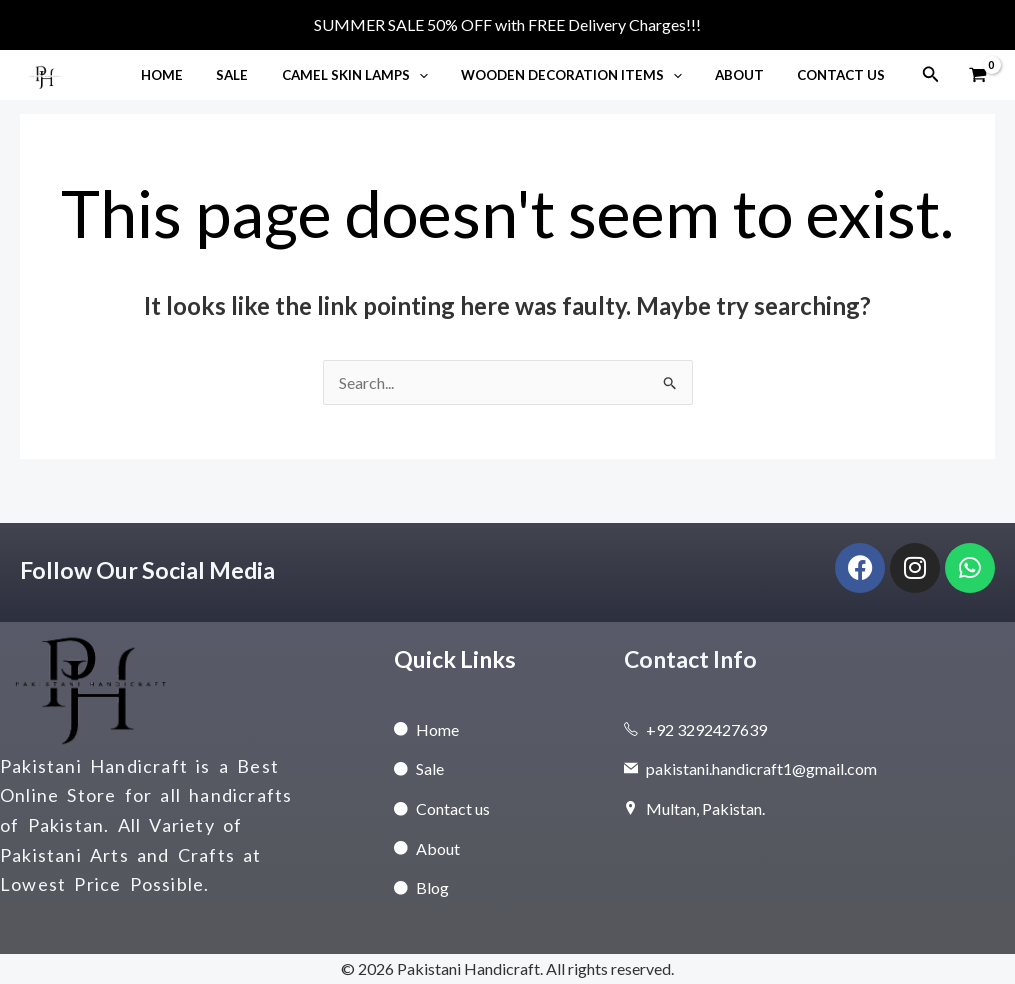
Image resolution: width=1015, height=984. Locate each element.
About (749, 75)
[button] (442, 75)
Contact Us (845, 75)
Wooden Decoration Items (588, 75)
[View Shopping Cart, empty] (977, 74)
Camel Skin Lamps (378, 75)
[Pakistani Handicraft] (45, 72)
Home (199, 75)
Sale (263, 75)
